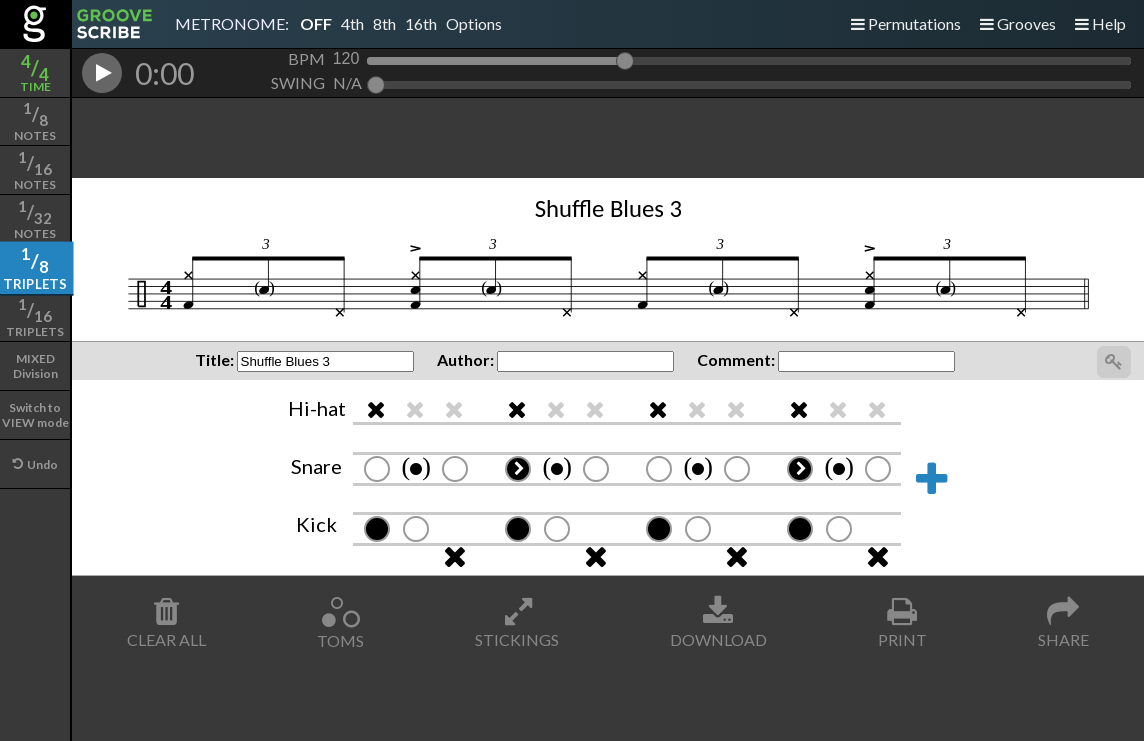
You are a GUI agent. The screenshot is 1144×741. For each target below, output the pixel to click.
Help (1100, 23)
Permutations (906, 23)
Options (474, 23)
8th (384, 23)
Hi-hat (317, 408)
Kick (316, 524)
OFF (316, 23)
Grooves (1018, 23)
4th (352, 23)
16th (421, 23)
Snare (316, 466)
